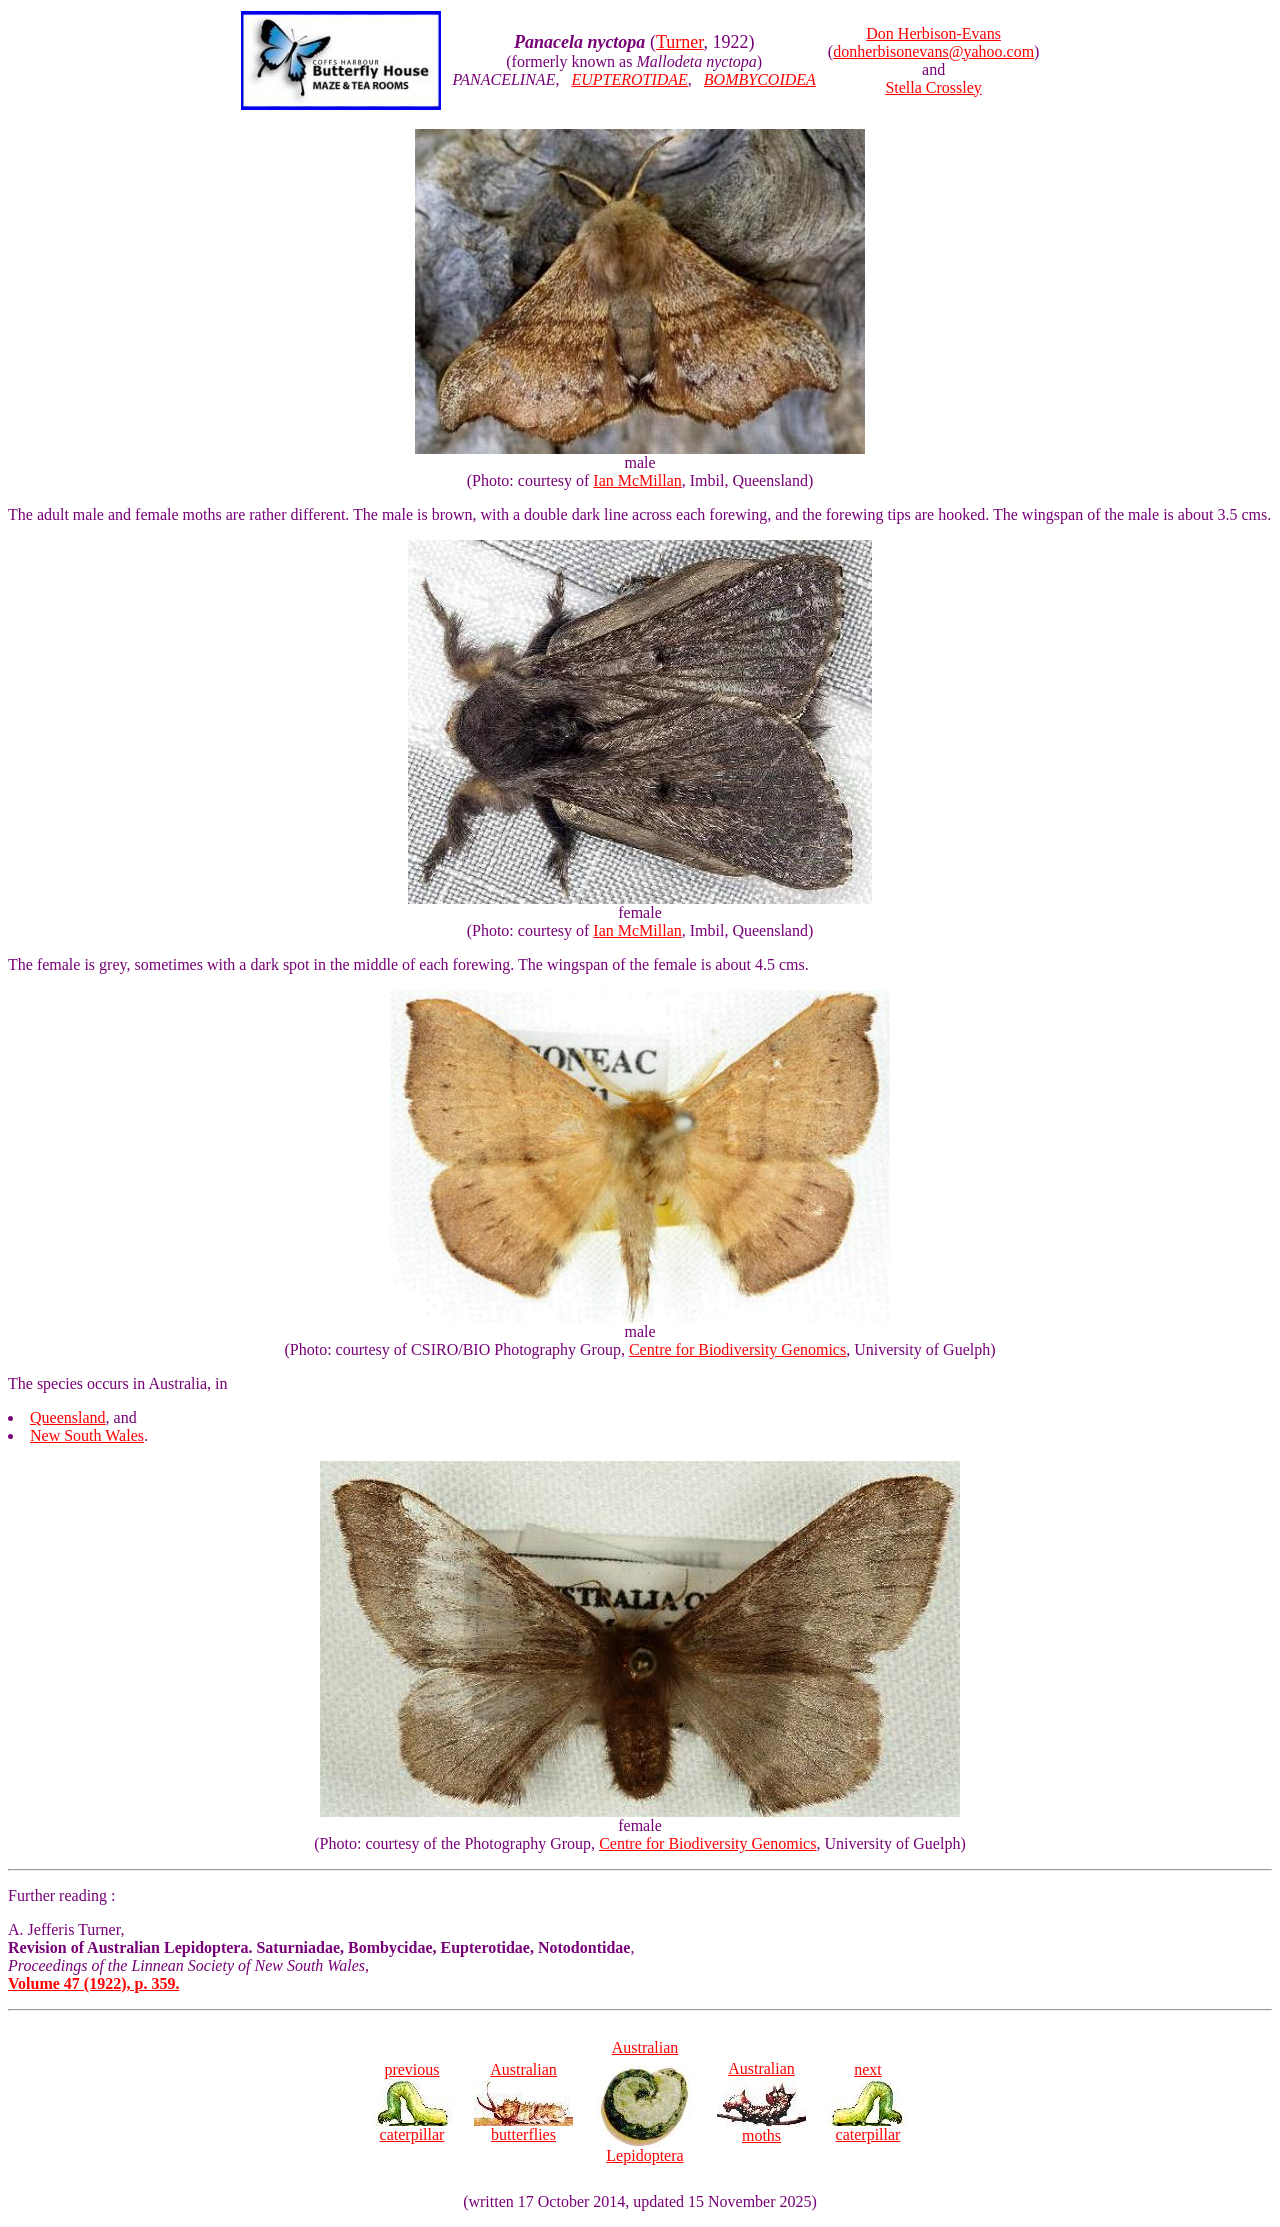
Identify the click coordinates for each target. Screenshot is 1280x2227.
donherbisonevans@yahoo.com (933, 51)
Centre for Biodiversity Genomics (737, 1349)
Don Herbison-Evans (933, 33)
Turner (680, 42)
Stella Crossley (933, 87)
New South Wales (87, 1435)
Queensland (68, 1417)
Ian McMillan (637, 480)
